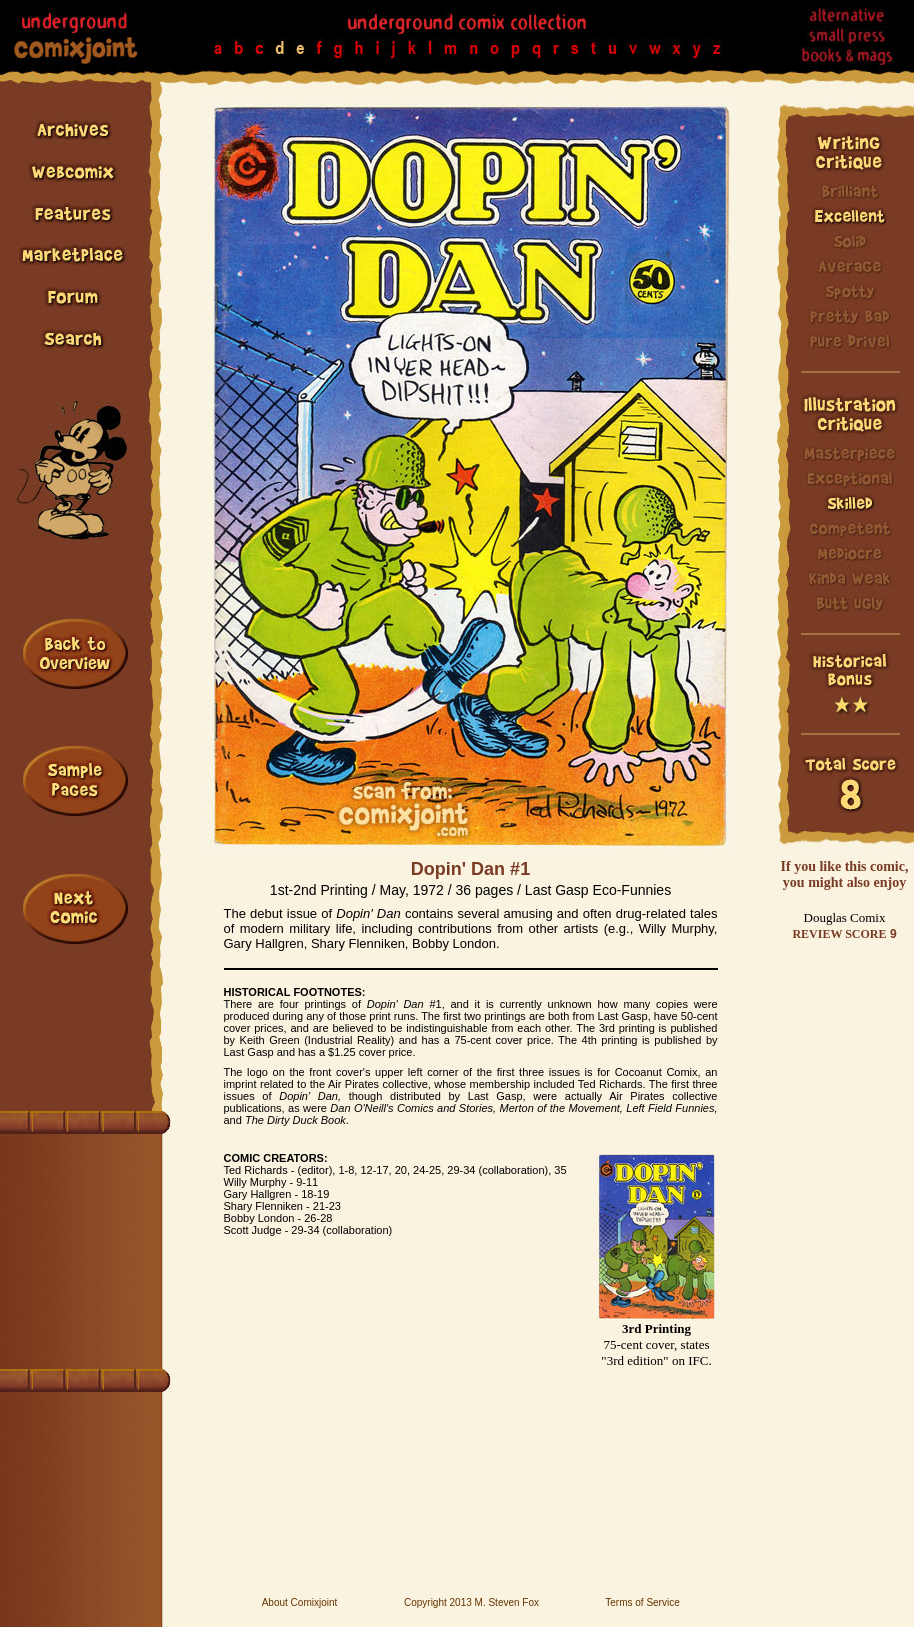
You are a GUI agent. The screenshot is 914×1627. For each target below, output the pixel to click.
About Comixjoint (300, 1602)
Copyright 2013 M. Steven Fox (471, 1602)
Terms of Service (642, 1602)
